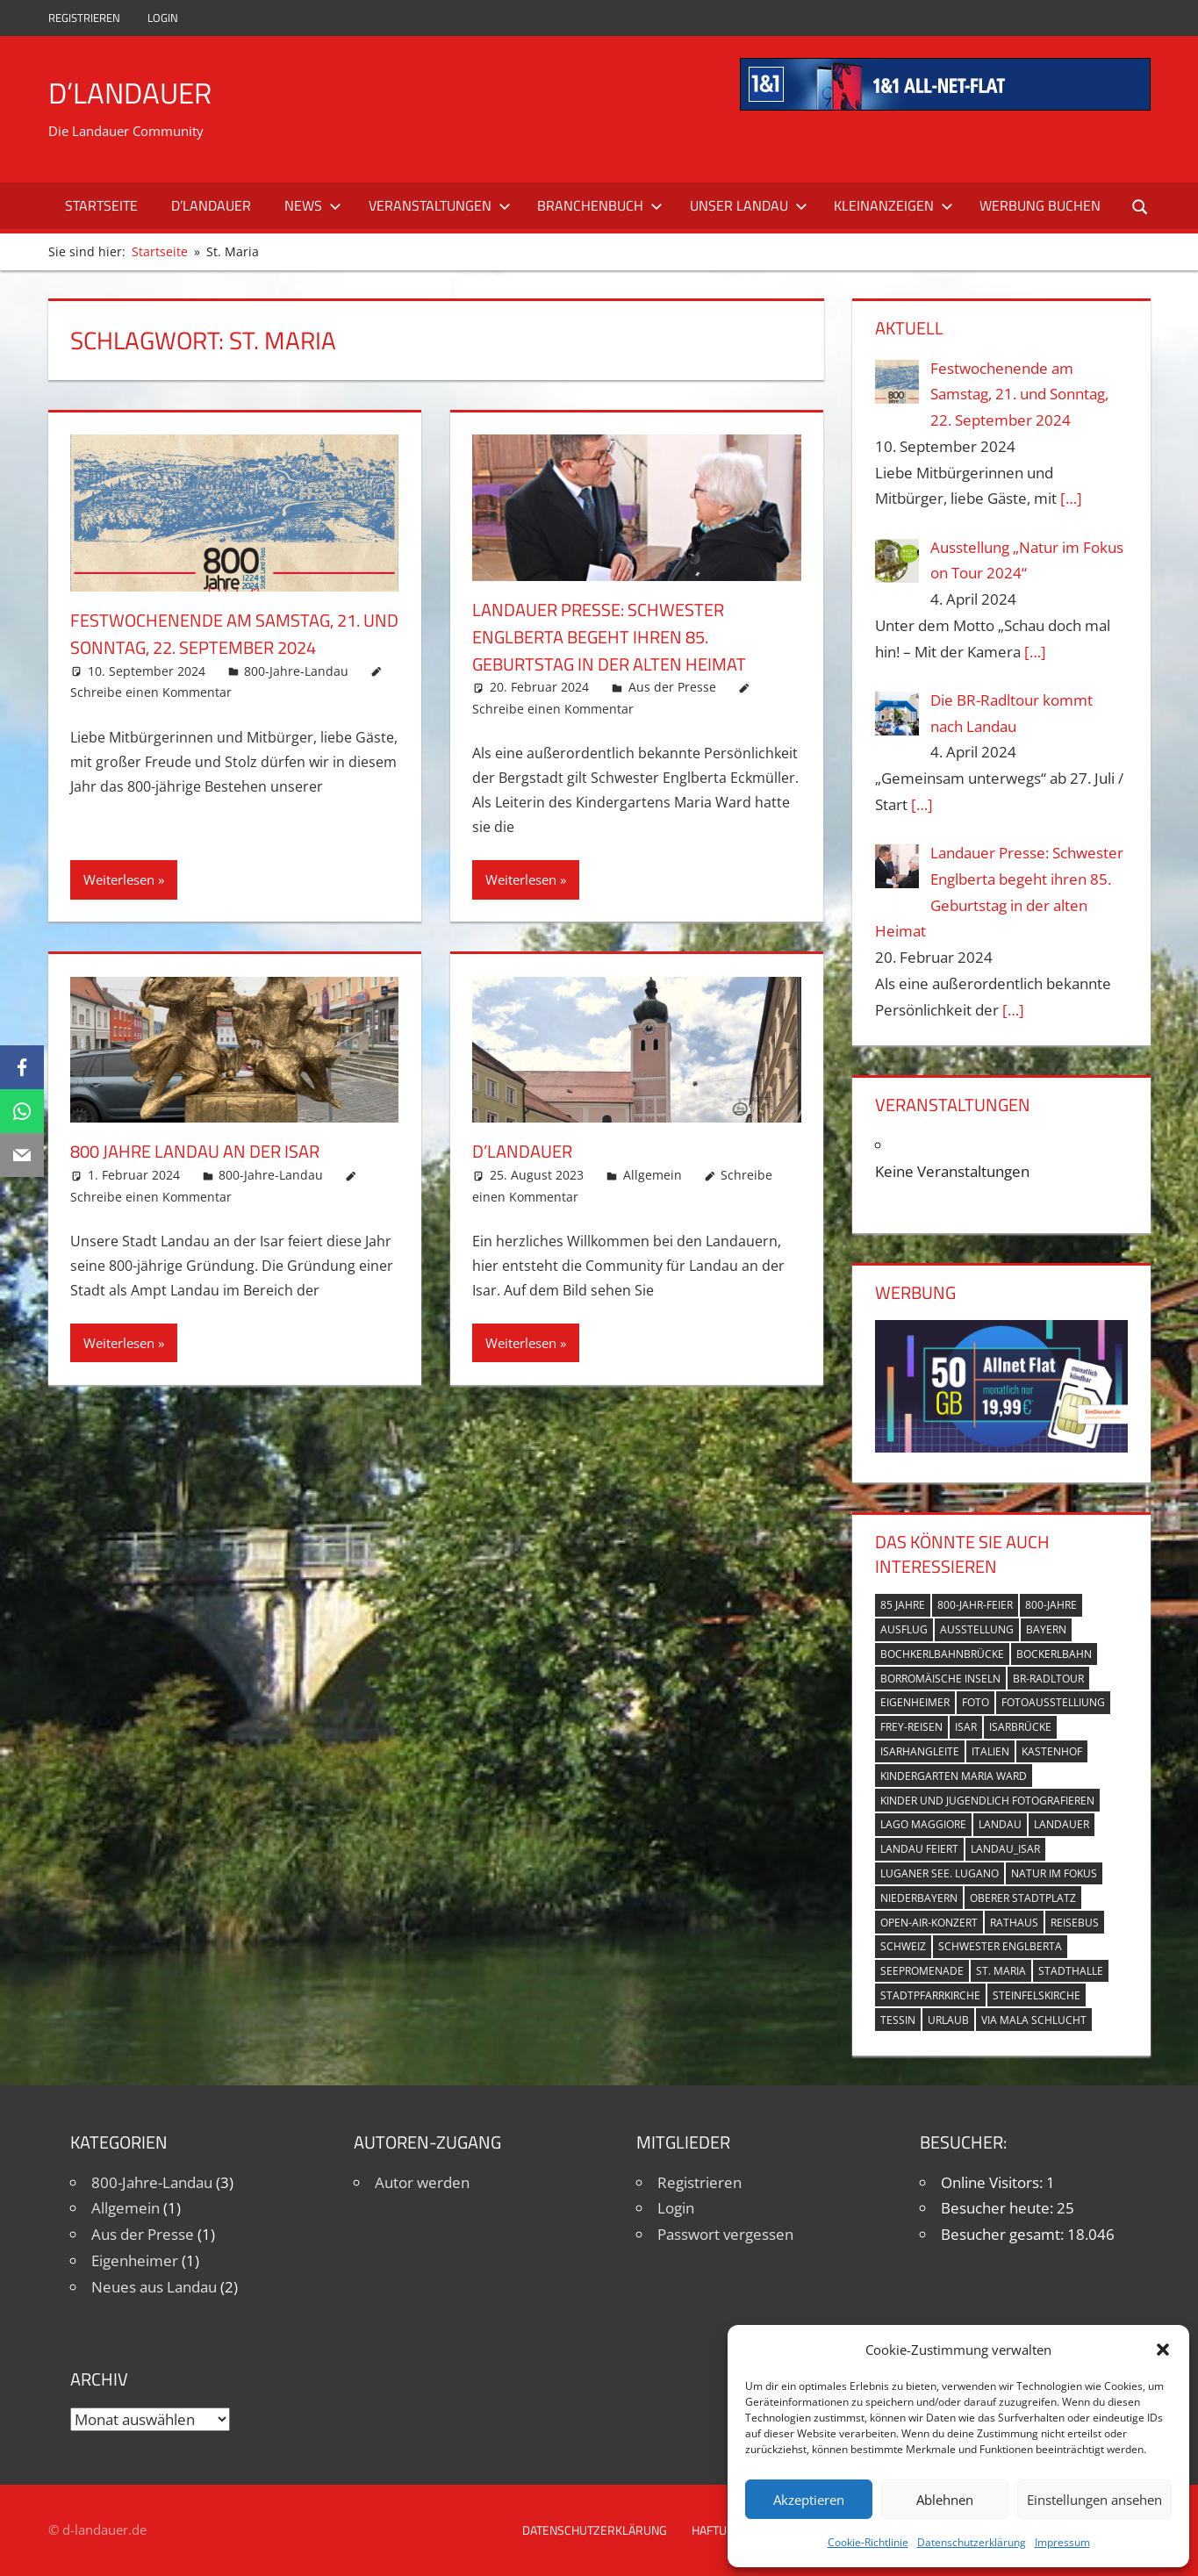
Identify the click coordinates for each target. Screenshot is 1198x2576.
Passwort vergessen (725, 2234)
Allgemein (652, 1174)
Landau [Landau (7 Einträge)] (1000, 1824)
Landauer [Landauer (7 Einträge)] (1061, 1824)
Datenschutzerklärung (971, 2542)
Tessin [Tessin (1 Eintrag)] (897, 2020)
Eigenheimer (134, 2260)
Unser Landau (748, 205)
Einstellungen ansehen (1094, 2499)
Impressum (1062, 2542)
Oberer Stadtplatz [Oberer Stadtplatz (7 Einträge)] (1023, 1898)
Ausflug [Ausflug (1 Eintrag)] (904, 1629)
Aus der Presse (672, 686)
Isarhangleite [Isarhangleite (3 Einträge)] (919, 1751)
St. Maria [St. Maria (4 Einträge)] (1001, 1970)
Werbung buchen (1040, 205)
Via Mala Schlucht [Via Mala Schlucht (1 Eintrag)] (1034, 2020)
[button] (1163, 2349)
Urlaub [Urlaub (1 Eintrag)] (948, 2020)
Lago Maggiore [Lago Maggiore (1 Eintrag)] (923, 1824)
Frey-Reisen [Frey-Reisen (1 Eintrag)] (911, 1726)
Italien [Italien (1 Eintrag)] (990, 1751)
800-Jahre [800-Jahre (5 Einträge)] (1051, 1604)
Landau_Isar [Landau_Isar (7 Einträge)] (1005, 1848)
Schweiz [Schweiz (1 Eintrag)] (903, 1946)
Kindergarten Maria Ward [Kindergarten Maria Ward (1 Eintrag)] (953, 1776)
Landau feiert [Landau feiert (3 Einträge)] (919, 1848)
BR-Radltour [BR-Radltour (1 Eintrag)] (1048, 1678)
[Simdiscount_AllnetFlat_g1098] (1001, 1447)
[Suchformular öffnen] (1137, 206)
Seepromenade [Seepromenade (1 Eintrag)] (922, 1970)
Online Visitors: (993, 2182)
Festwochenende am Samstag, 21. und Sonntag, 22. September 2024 (229, 633)
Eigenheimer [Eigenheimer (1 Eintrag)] (915, 1702)
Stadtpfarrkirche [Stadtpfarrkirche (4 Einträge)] (930, 1995)
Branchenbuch (600, 205)
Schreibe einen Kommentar (151, 692)
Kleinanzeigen (893, 205)
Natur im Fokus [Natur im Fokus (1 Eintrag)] (1054, 1873)
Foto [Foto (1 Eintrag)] (975, 1702)
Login (162, 17)
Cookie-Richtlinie (868, 2542)
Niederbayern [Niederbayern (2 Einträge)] (919, 1898)
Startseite (101, 205)
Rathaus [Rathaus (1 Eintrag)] (1014, 1922)
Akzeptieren (808, 2499)
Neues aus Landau (154, 2287)
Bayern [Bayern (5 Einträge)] (1046, 1629)
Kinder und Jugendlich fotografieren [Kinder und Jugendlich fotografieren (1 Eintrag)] (987, 1800)
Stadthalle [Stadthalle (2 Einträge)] (1070, 1970)
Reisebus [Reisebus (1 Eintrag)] (1075, 1922)
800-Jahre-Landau (296, 671)
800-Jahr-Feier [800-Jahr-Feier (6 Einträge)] (975, 1604)
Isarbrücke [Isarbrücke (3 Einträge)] (1020, 1726)
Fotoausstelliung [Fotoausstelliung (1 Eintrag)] (1053, 1702)
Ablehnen (944, 2499)
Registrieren (84, 17)
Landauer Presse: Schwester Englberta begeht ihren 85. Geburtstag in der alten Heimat (623, 636)
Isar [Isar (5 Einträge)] (966, 1726)
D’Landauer (136, 92)
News (312, 205)
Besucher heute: (999, 2208)
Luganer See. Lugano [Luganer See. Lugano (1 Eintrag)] (939, 1873)
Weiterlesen (118, 879)
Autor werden (422, 2182)
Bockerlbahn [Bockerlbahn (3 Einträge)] (1054, 1654)
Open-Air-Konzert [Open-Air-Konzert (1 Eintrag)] (929, 1922)
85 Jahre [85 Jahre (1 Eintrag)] (902, 1604)
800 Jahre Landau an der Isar (207, 1151)
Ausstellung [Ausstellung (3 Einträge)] (977, 1629)
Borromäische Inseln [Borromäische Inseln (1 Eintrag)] (940, 1678)
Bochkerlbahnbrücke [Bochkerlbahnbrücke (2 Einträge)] (942, 1654)
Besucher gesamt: (1004, 2234)
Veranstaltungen (440, 205)
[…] (1071, 498)
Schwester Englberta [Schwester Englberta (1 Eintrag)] (1000, 1946)
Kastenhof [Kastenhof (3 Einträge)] (1052, 1751)
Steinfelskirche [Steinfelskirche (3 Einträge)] (1036, 1995)
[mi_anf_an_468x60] (945, 105)
